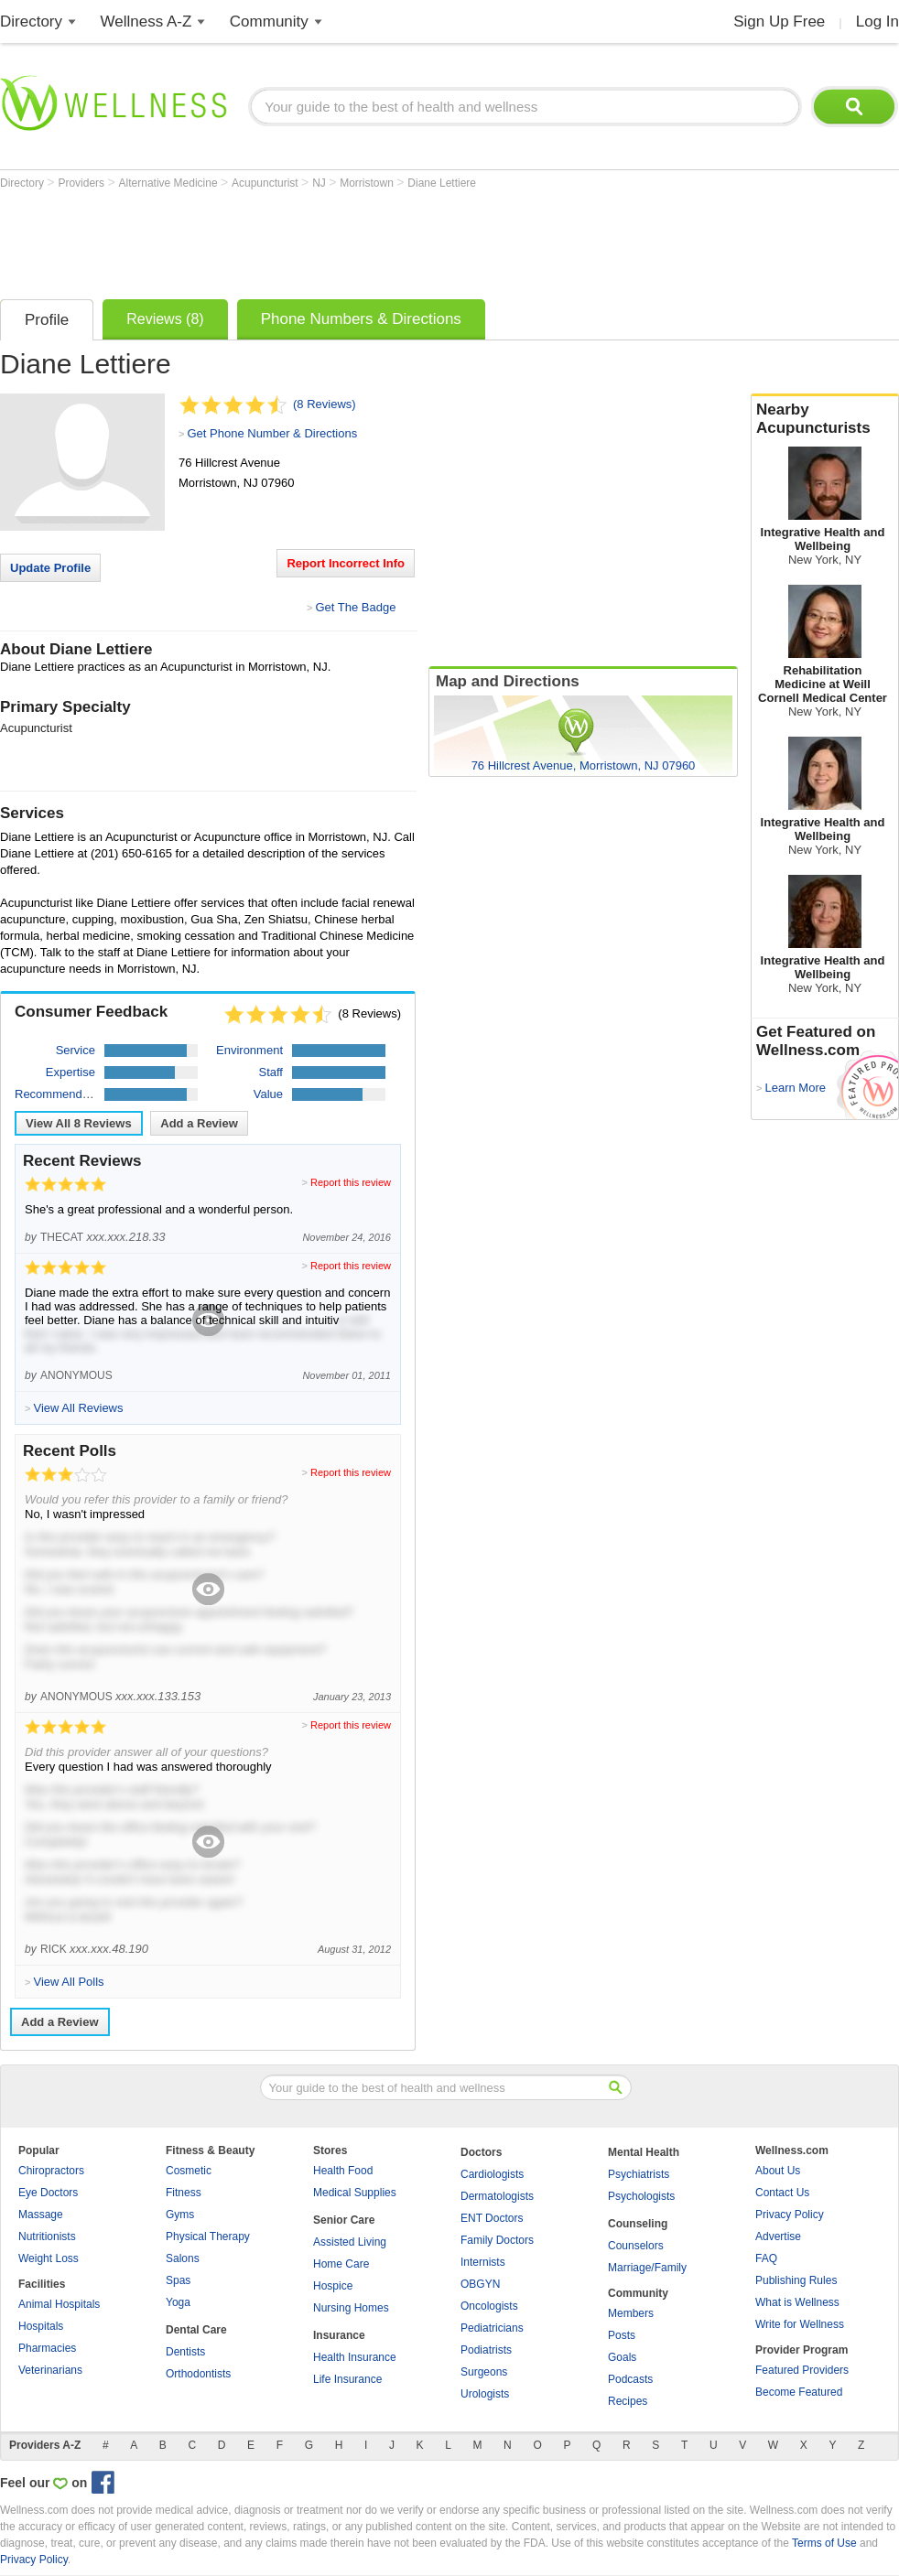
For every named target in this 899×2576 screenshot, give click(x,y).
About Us (777, 2170)
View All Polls (68, 1982)
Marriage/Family (647, 2267)
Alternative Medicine (170, 183)
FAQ (766, 2258)
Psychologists (641, 2196)
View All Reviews (79, 1123)
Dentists (185, 2351)
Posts (621, 2335)
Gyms (180, 2214)
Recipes (627, 2401)
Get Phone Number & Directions (272, 433)
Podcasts (630, 2379)
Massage (40, 2214)
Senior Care (343, 2220)
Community (269, 21)
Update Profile (50, 568)
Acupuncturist (266, 183)
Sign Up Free (779, 21)
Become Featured (798, 2392)
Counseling (637, 2223)
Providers (82, 183)
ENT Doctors (491, 2218)
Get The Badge (355, 607)
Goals (622, 2357)
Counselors (636, 2245)
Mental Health (643, 2152)
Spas (178, 2280)
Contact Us (782, 2192)
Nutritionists (47, 2236)
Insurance (339, 2335)
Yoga (178, 2302)
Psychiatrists (638, 2174)
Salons (183, 2258)
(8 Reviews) (324, 404)
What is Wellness (797, 2302)
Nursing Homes (351, 2307)
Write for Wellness (799, 2324)
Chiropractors (51, 2170)
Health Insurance (354, 2357)
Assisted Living (349, 2242)
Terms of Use (824, 2543)
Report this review (350, 1182)
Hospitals (40, 2326)
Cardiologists (492, 2174)
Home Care (341, 2264)
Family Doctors (497, 2240)
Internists (482, 2262)
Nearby (825, 419)
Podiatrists (486, 2350)
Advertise (778, 2236)
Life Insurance (347, 2379)
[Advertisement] (333, 240)
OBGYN (480, 2284)
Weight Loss (48, 2258)
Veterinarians (50, 2370)
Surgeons (483, 2372)
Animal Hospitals (59, 2304)
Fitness (183, 2192)
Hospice (332, 2286)
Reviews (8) (164, 319)
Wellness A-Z (146, 21)
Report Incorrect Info (346, 563)
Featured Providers (802, 2370)
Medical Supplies (354, 2192)
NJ (320, 183)
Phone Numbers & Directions (361, 319)
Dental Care (196, 2329)
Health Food (343, 2170)
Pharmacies (47, 2348)
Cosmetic (188, 2170)
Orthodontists (198, 2373)
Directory (31, 21)
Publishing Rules (796, 2280)
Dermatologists (497, 2196)
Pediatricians (492, 2328)
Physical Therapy (208, 2236)
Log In (877, 21)
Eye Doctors (48, 2192)
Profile (47, 320)
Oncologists (489, 2306)
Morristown (368, 183)
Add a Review (199, 1123)
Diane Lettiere (441, 183)
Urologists (484, 2393)
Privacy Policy (789, 2214)
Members (631, 2313)
